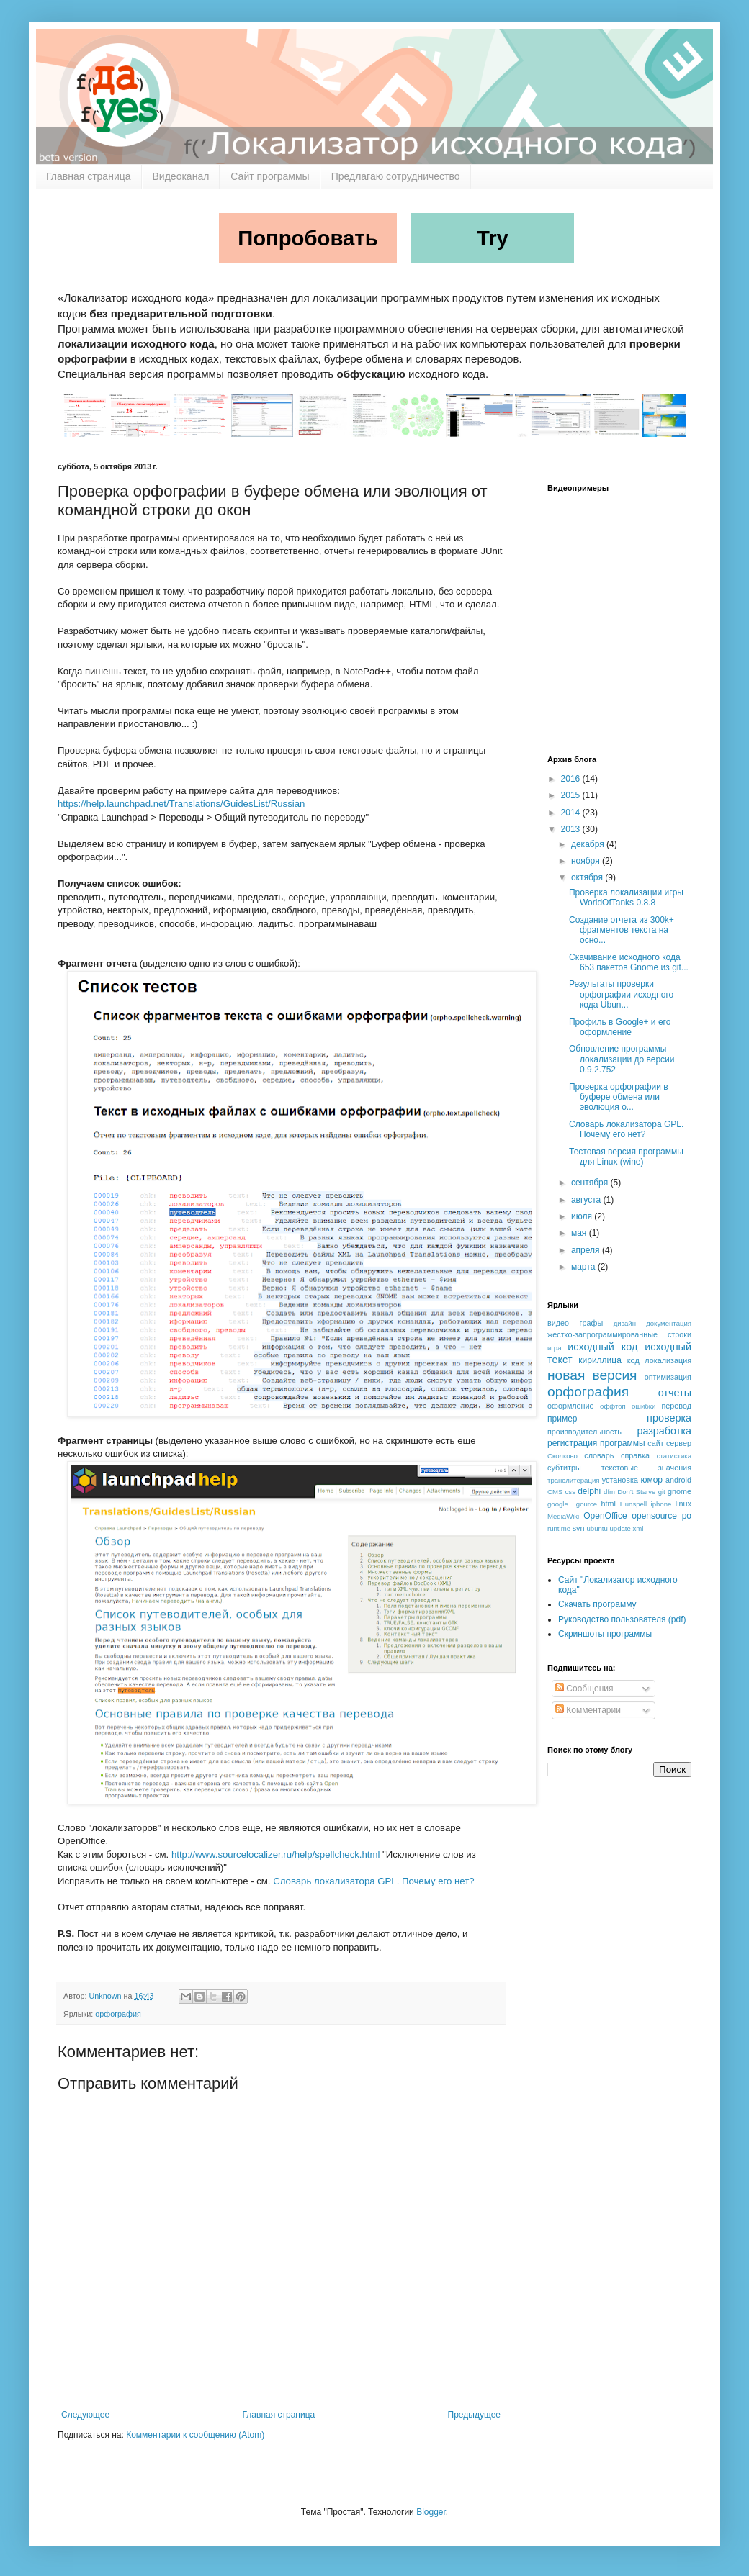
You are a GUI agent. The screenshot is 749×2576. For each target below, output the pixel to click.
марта (584, 1267)
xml (638, 1528)
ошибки (643, 1406)
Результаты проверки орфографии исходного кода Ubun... (621, 994)
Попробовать (308, 238)
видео (558, 1323)
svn (579, 1528)
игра (554, 1348)
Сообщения (584, 1689)
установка (620, 1479)
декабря (588, 844)
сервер (678, 1443)
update (620, 1528)
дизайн (625, 1323)
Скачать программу (597, 1604)
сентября (591, 1183)
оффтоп (613, 1406)
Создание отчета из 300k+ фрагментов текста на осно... (621, 930)
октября (588, 877)
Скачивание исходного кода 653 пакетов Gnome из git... (629, 962)
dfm (609, 1492)
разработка (664, 1431)
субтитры (564, 1467)
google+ (559, 1504)
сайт (655, 1443)
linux (683, 1503)
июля (582, 1216)
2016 (572, 779)
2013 (572, 829)
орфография (118, 2014)
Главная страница (88, 176)
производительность (584, 1431)
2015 (572, 795)
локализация (668, 1360)
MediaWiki (563, 1516)
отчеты (674, 1392)
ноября (586, 861)
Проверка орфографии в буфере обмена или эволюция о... (618, 1097)
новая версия (592, 1375)
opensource (654, 1516)
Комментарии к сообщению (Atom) (195, 2435)
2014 (572, 813)
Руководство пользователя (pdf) (622, 1619)
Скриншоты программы (605, 1634)
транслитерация (573, 1480)
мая (580, 1233)
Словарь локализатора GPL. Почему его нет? (373, 1881)
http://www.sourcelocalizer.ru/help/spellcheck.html (275, 1854)
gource (586, 1504)
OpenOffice (605, 1516)
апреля (586, 1250)
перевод (676, 1405)
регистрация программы (596, 1443)
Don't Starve (636, 1492)
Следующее (85, 2415)
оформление (570, 1405)
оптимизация (668, 1377)
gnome (679, 1491)
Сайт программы (269, 176)
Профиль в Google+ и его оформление (619, 1027)
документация (668, 1323)
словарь (599, 1455)
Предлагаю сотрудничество (395, 176)
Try (492, 238)
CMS (554, 1492)
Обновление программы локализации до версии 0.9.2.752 (622, 1059)
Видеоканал (181, 176)
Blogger (431, 2512)
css (570, 1492)
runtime (558, 1528)
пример (562, 1419)
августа (587, 1200)
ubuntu (596, 1528)
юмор (652, 1480)
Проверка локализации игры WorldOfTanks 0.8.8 (626, 897)
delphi (589, 1491)
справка (635, 1455)
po (686, 1516)
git (661, 1492)
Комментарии (588, 1710)
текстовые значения (646, 1467)
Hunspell (633, 1504)
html (608, 1503)
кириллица (600, 1360)
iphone (661, 1504)
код (633, 1360)
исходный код (602, 1346)
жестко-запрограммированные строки (619, 1334)
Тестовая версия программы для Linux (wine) (626, 1157)
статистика (674, 1456)
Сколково (562, 1456)
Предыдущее (474, 2415)
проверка (669, 1418)
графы (592, 1323)
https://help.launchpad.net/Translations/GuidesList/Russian (181, 803)
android (678, 1479)
